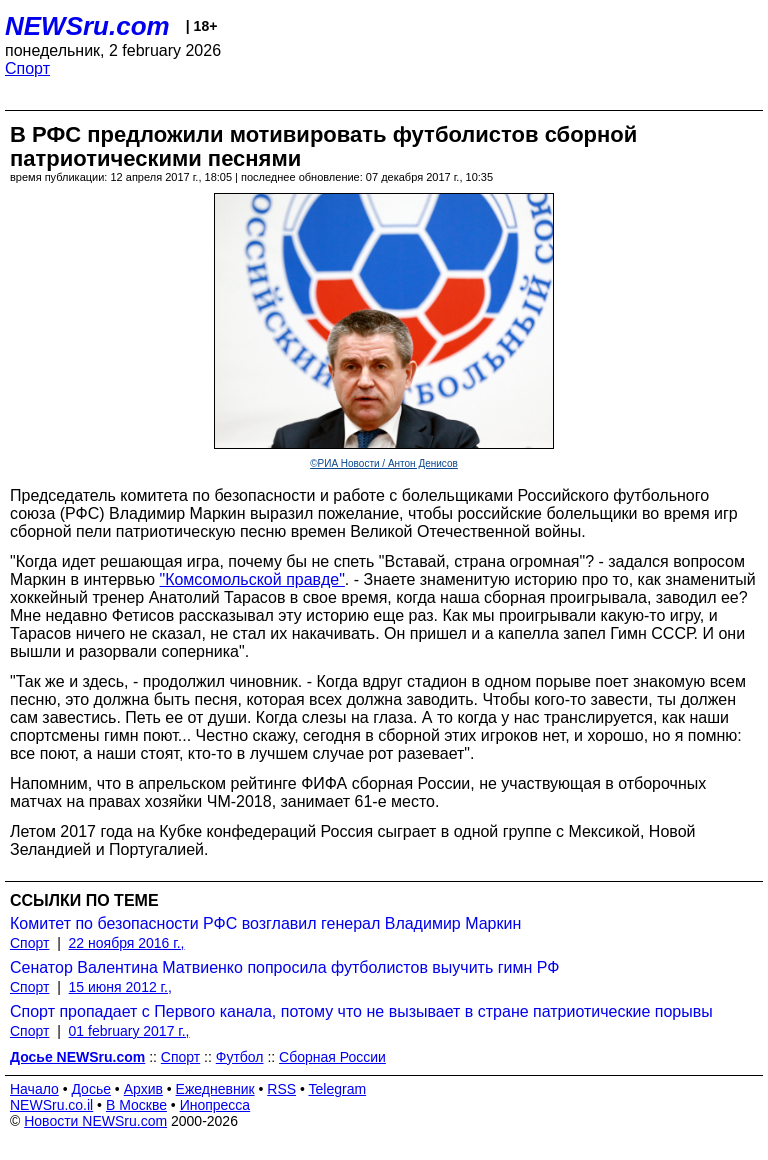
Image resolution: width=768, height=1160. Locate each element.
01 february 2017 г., (129, 1031)
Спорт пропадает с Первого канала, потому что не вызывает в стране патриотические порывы (361, 1011)
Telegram (338, 1089)
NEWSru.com (87, 26)
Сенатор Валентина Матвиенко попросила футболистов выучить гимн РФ (284, 967)
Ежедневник (215, 1089)
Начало (34, 1089)
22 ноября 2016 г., (127, 943)
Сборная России (332, 1057)
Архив (143, 1089)
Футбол (240, 1057)
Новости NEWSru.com (95, 1121)
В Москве (136, 1105)
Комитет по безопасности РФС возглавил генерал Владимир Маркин (265, 923)
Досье (91, 1089)
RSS (281, 1089)
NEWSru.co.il (51, 1105)
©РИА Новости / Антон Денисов (384, 463)
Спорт (27, 68)
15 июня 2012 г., (120, 987)
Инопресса (215, 1105)
